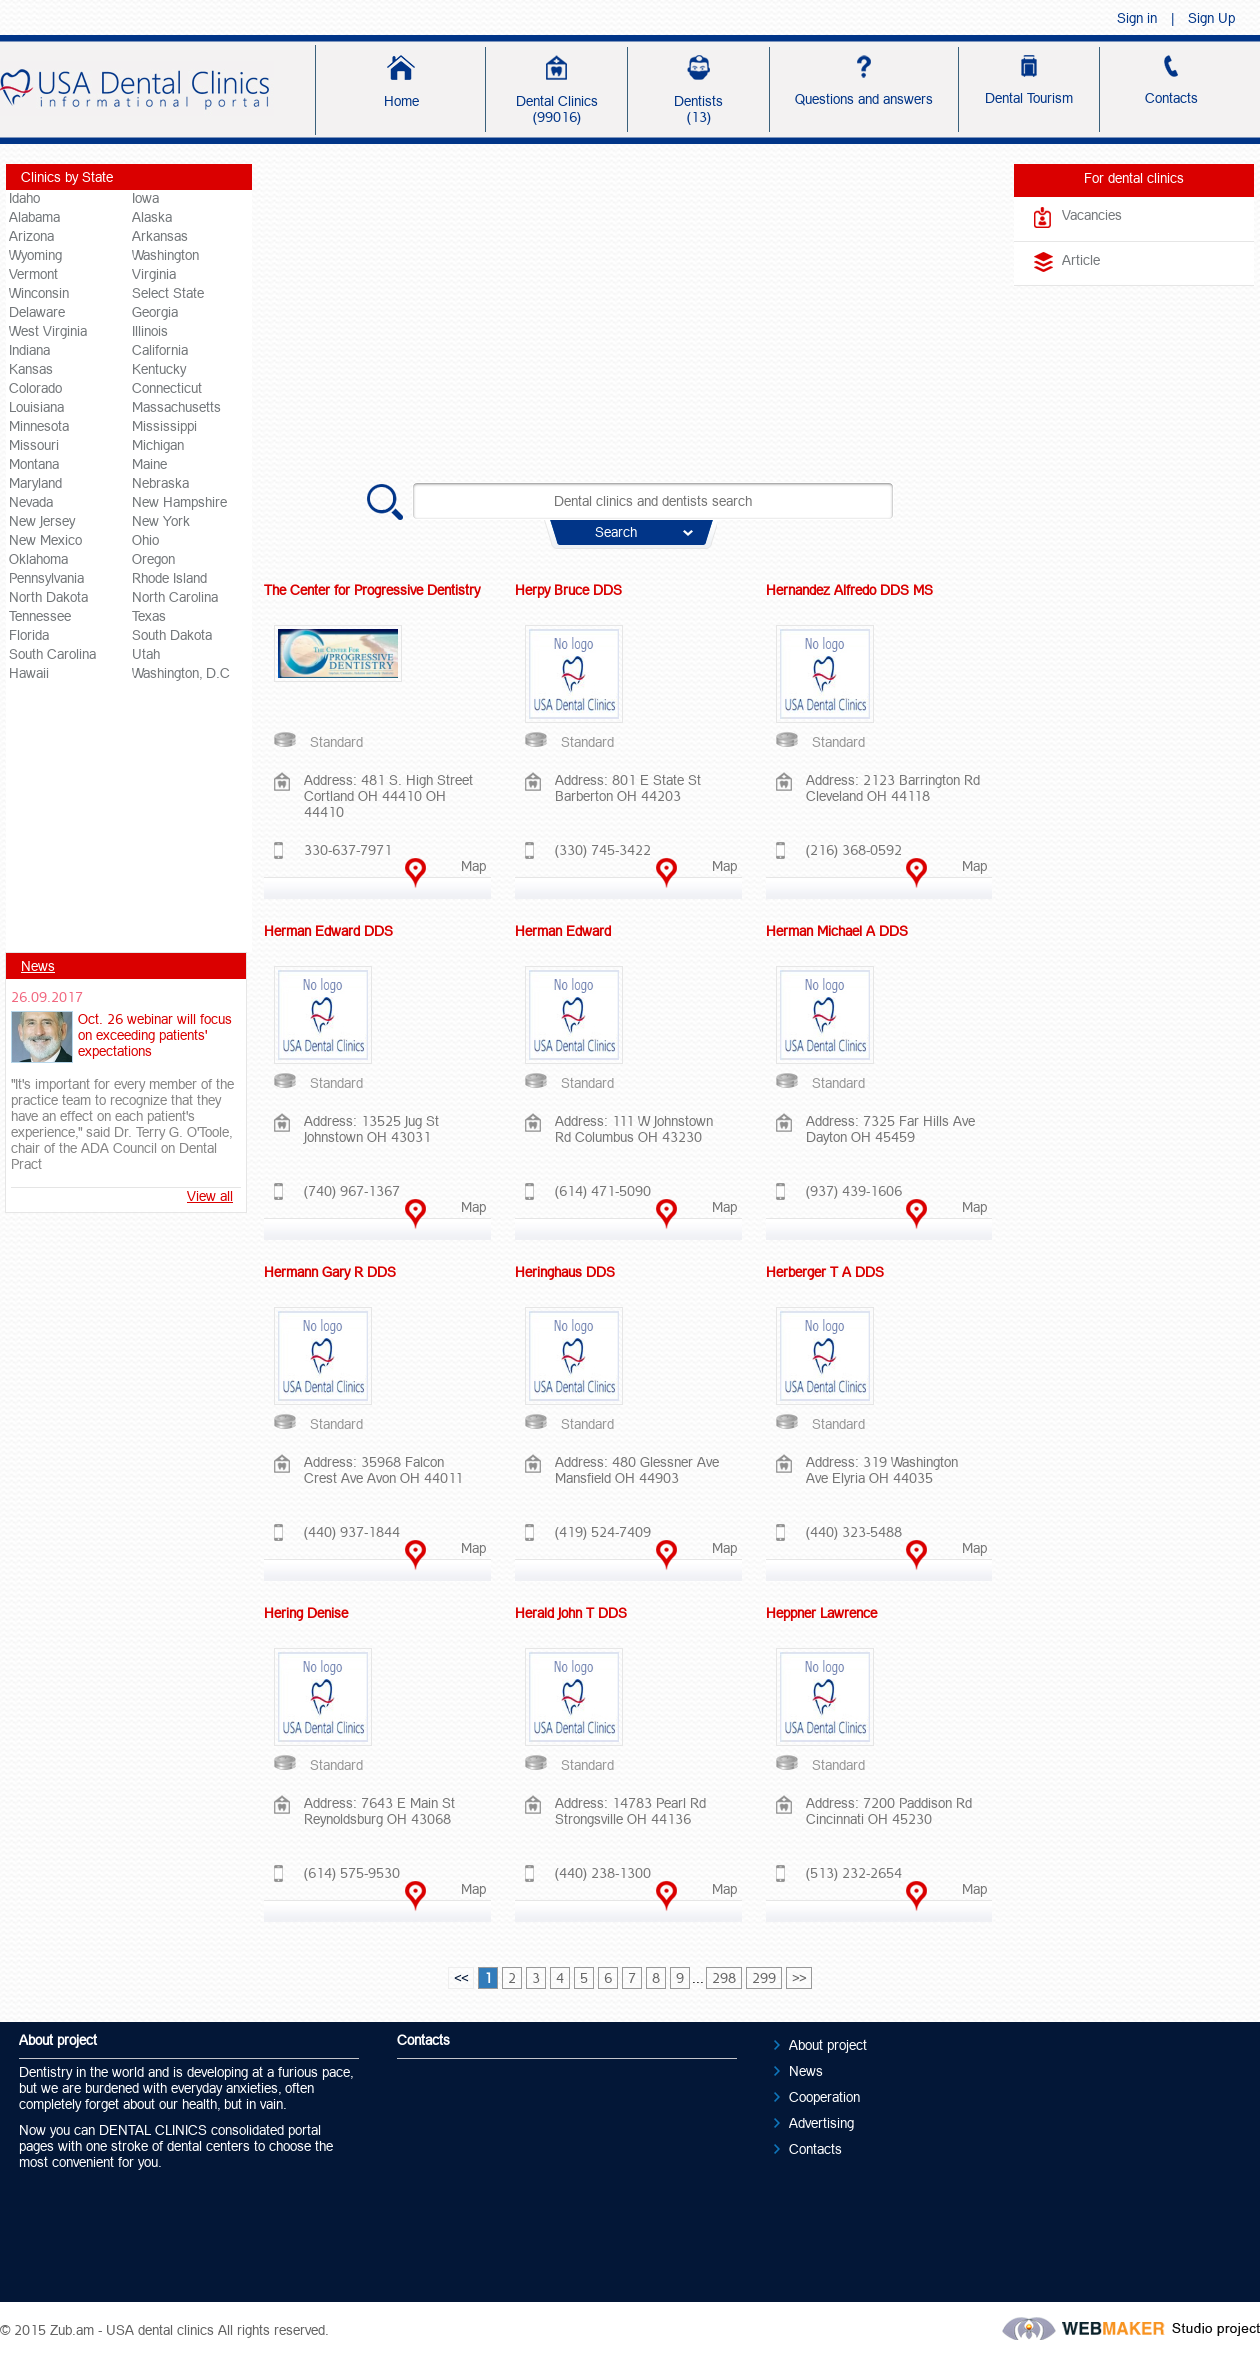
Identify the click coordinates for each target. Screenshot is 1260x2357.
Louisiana (36, 407)
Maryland (35, 483)
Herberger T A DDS (825, 1272)
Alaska (152, 217)
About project (828, 2045)
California (160, 350)
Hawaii (29, 673)
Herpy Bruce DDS (568, 590)
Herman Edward (563, 931)
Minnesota (39, 426)
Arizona (31, 236)
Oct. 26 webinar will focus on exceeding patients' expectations (155, 1035)
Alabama (34, 217)
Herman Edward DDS (328, 931)
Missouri (34, 445)
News (38, 966)
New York (161, 521)
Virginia (154, 274)
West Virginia (48, 331)
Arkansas (160, 236)
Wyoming (35, 255)
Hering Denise (306, 1613)
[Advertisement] (129, 824)
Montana (34, 464)
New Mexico (45, 540)
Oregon (153, 559)
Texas (149, 616)
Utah (146, 654)
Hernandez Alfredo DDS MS (849, 590)
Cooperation (824, 2097)
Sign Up (1211, 18)
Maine (149, 464)
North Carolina (175, 597)
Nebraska (160, 483)
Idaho (24, 198)
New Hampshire (179, 502)
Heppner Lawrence (821, 1613)
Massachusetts (176, 407)
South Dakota (172, 635)
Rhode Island (169, 578)
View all (210, 1196)
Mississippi (164, 426)
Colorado (35, 388)
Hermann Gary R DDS (330, 1272)
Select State (168, 293)
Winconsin (39, 293)
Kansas (31, 369)
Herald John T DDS (571, 1613)
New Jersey (42, 521)
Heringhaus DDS (565, 1272)
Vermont (33, 274)
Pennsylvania (46, 578)
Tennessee (40, 616)
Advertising (821, 2123)
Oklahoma (38, 559)
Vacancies (1092, 215)
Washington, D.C (181, 673)
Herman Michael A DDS (837, 931)
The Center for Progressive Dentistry (372, 590)
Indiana (29, 350)
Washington (165, 255)
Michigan (158, 445)
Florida (29, 635)
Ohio (145, 540)
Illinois (150, 331)
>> (799, 1978)
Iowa (145, 198)
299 (764, 1978)
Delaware (37, 312)
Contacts (815, 2149)
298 (724, 1978)
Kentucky (159, 369)
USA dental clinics (160, 2330)
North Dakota (48, 597)
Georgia (155, 312)
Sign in (1137, 18)
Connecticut (167, 388)
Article (1081, 260)
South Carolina (52, 654)
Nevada (31, 502)
